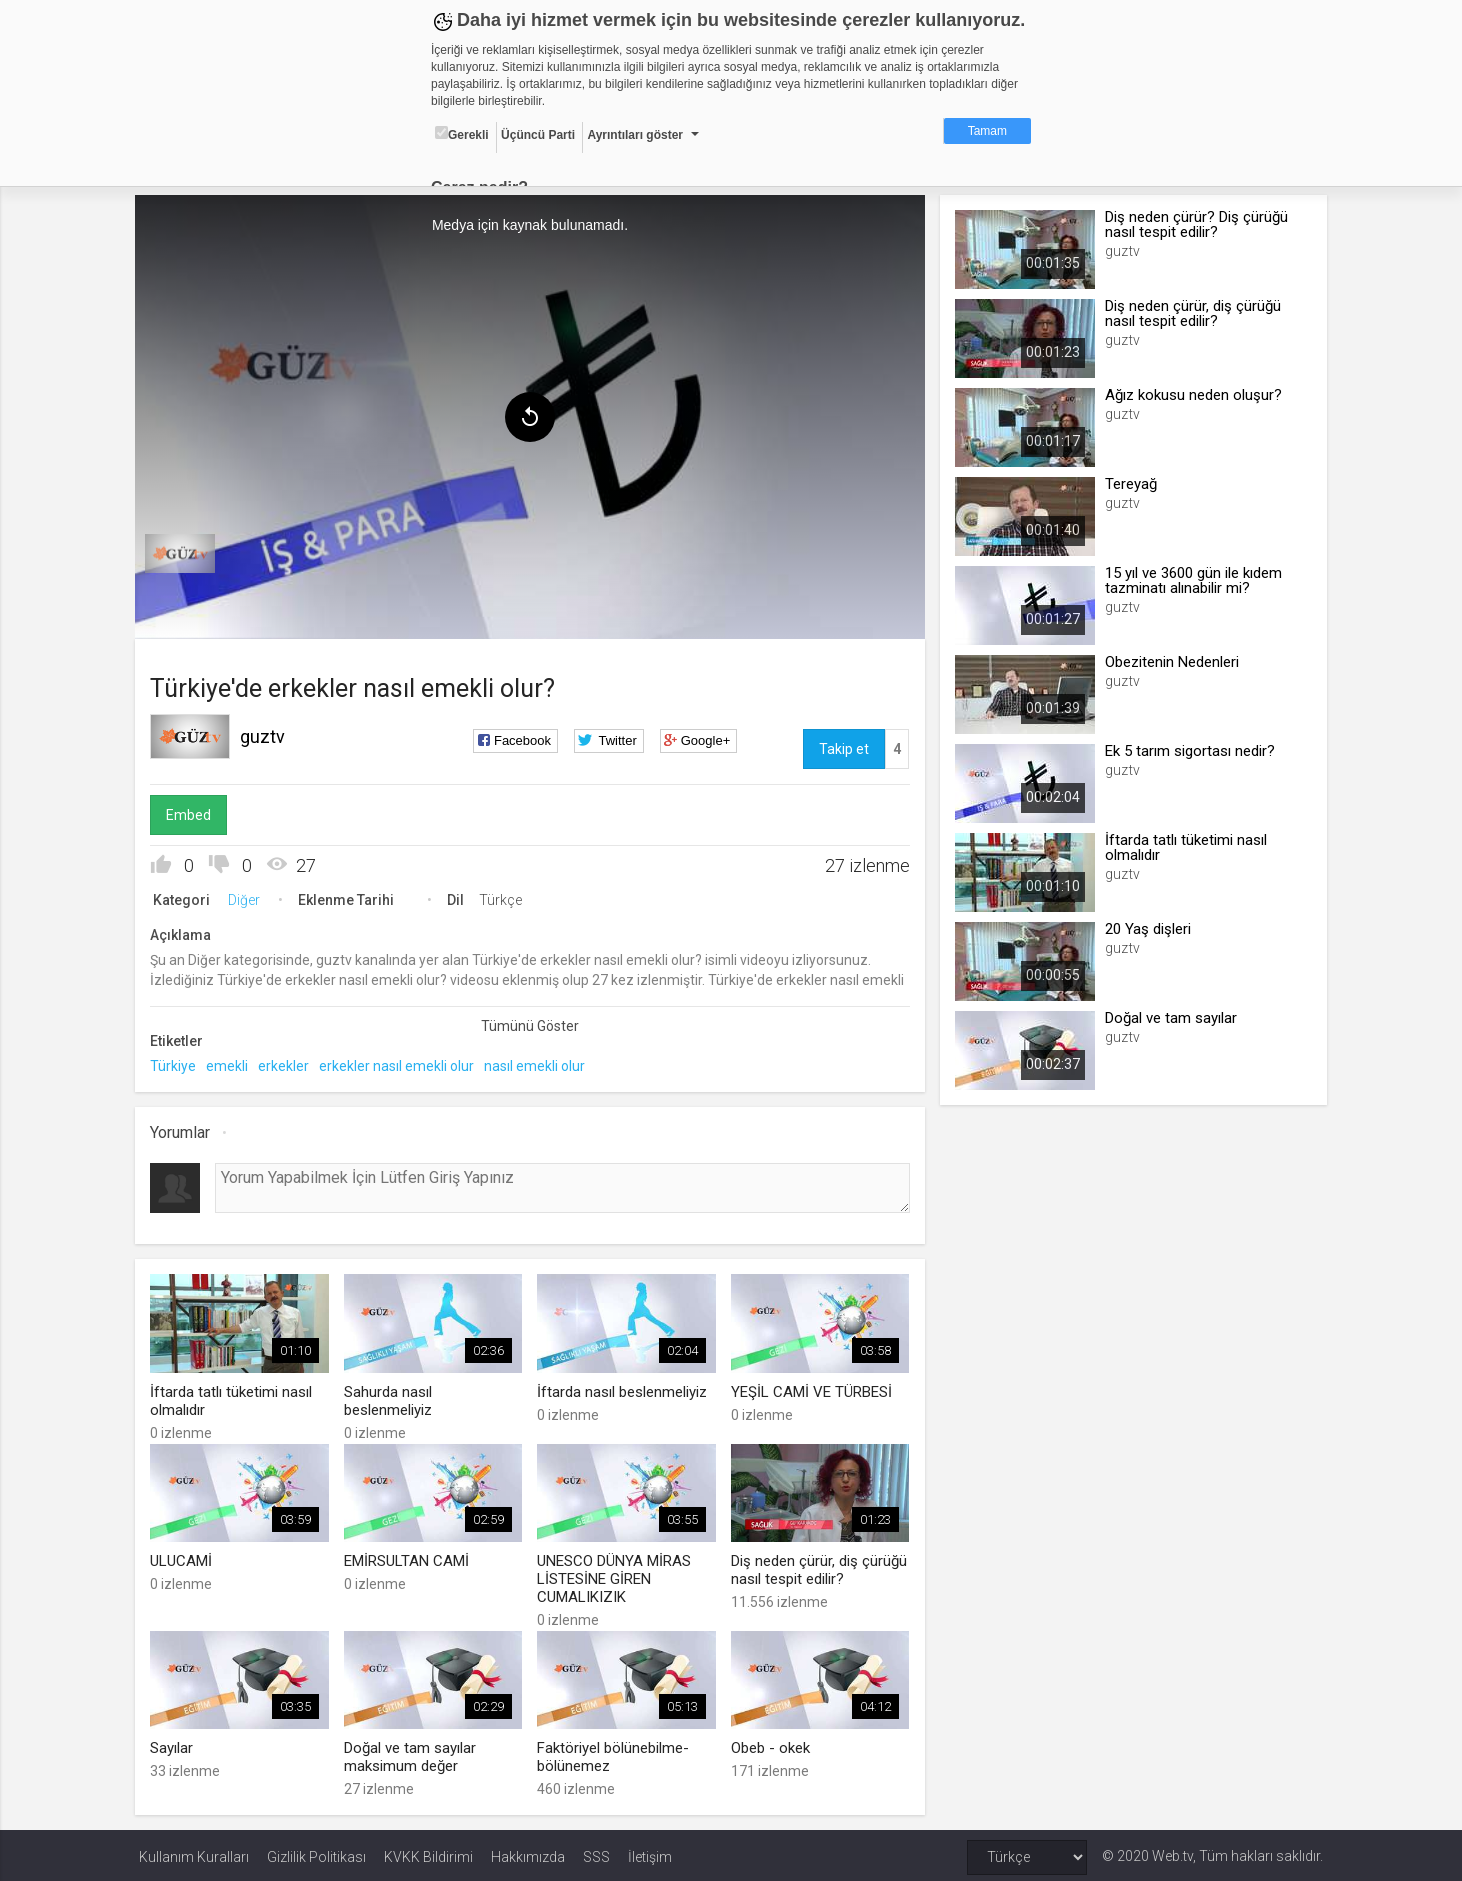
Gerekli (462, 134)
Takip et (843, 747)
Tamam (987, 131)
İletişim (650, 1853)
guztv (266, 734)
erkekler (287, 1064)
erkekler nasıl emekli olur (400, 1064)
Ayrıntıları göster (635, 135)
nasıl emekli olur (538, 1064)
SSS (596, 1853)
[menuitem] (184, 552)
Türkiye (177, 1064)
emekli (231, 1064)
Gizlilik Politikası (316, 1853)
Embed (192, 813)
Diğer (248, 898)
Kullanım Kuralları (194, 1853)
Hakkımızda (528, 1853)
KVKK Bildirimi (428, 1853)
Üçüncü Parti (538, 135)
